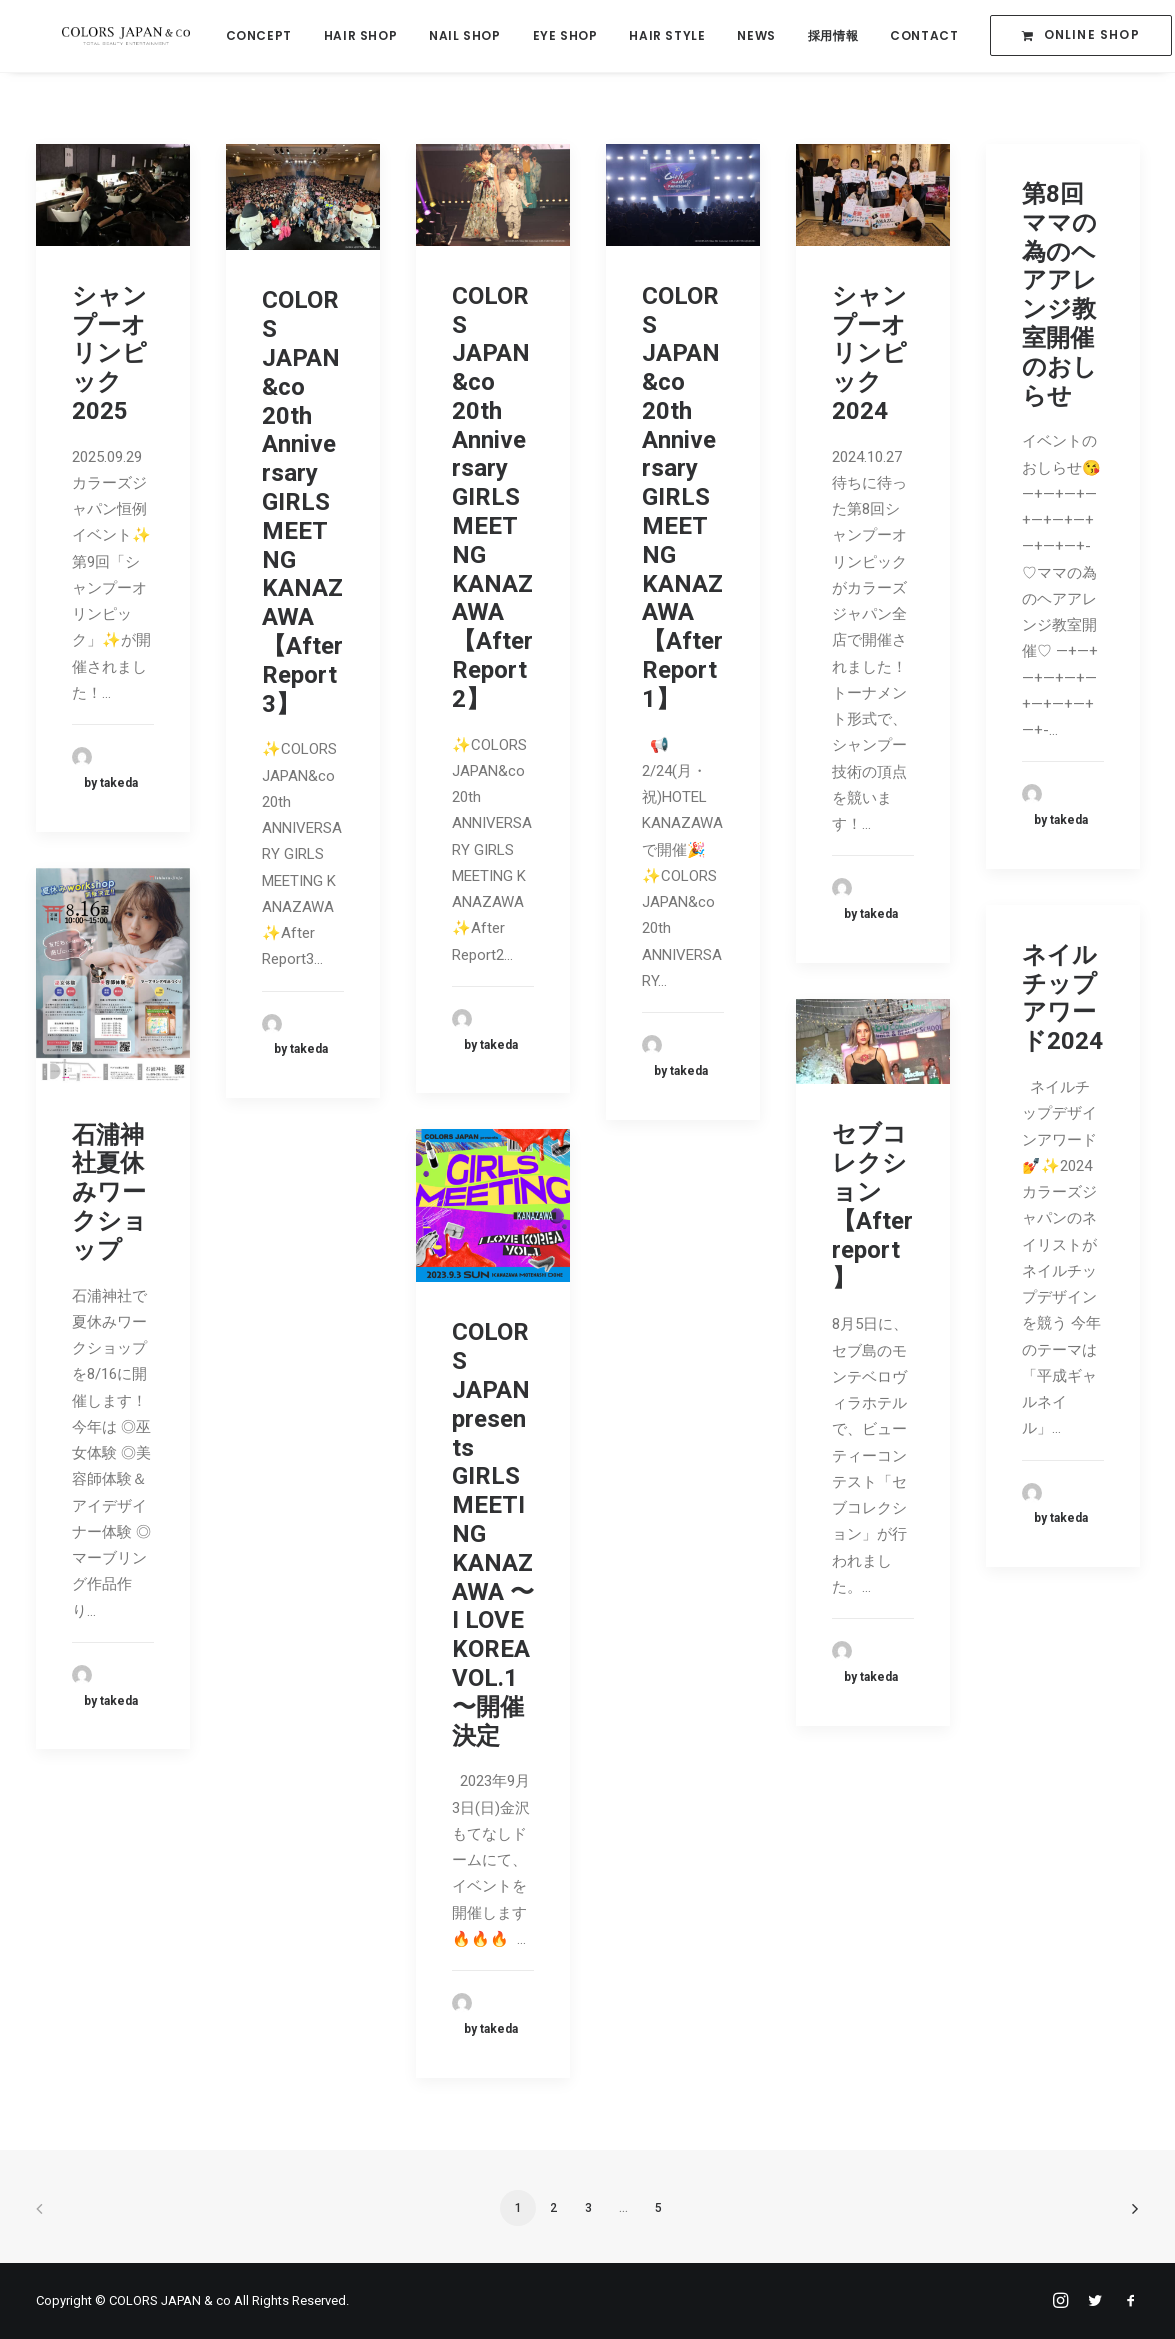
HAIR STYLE (657, 36)
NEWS (746, 36)
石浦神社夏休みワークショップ (109, 1192)
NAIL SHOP (454, 36)
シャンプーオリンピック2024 (869, 353)
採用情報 (822, 36)
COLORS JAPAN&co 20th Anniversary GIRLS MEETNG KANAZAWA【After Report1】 (682, 497)
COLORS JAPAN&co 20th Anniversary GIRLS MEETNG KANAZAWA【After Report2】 (492, 497)
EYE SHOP (554, 36)
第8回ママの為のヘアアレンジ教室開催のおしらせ (1059, 295)
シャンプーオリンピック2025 (109, 353)
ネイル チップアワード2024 (1062, 998)
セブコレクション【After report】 (872, 1206)
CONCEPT (248, 36)
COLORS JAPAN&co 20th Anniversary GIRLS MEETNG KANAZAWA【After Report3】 (302, 501)
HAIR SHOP (349, 36)
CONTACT (914, 36)
